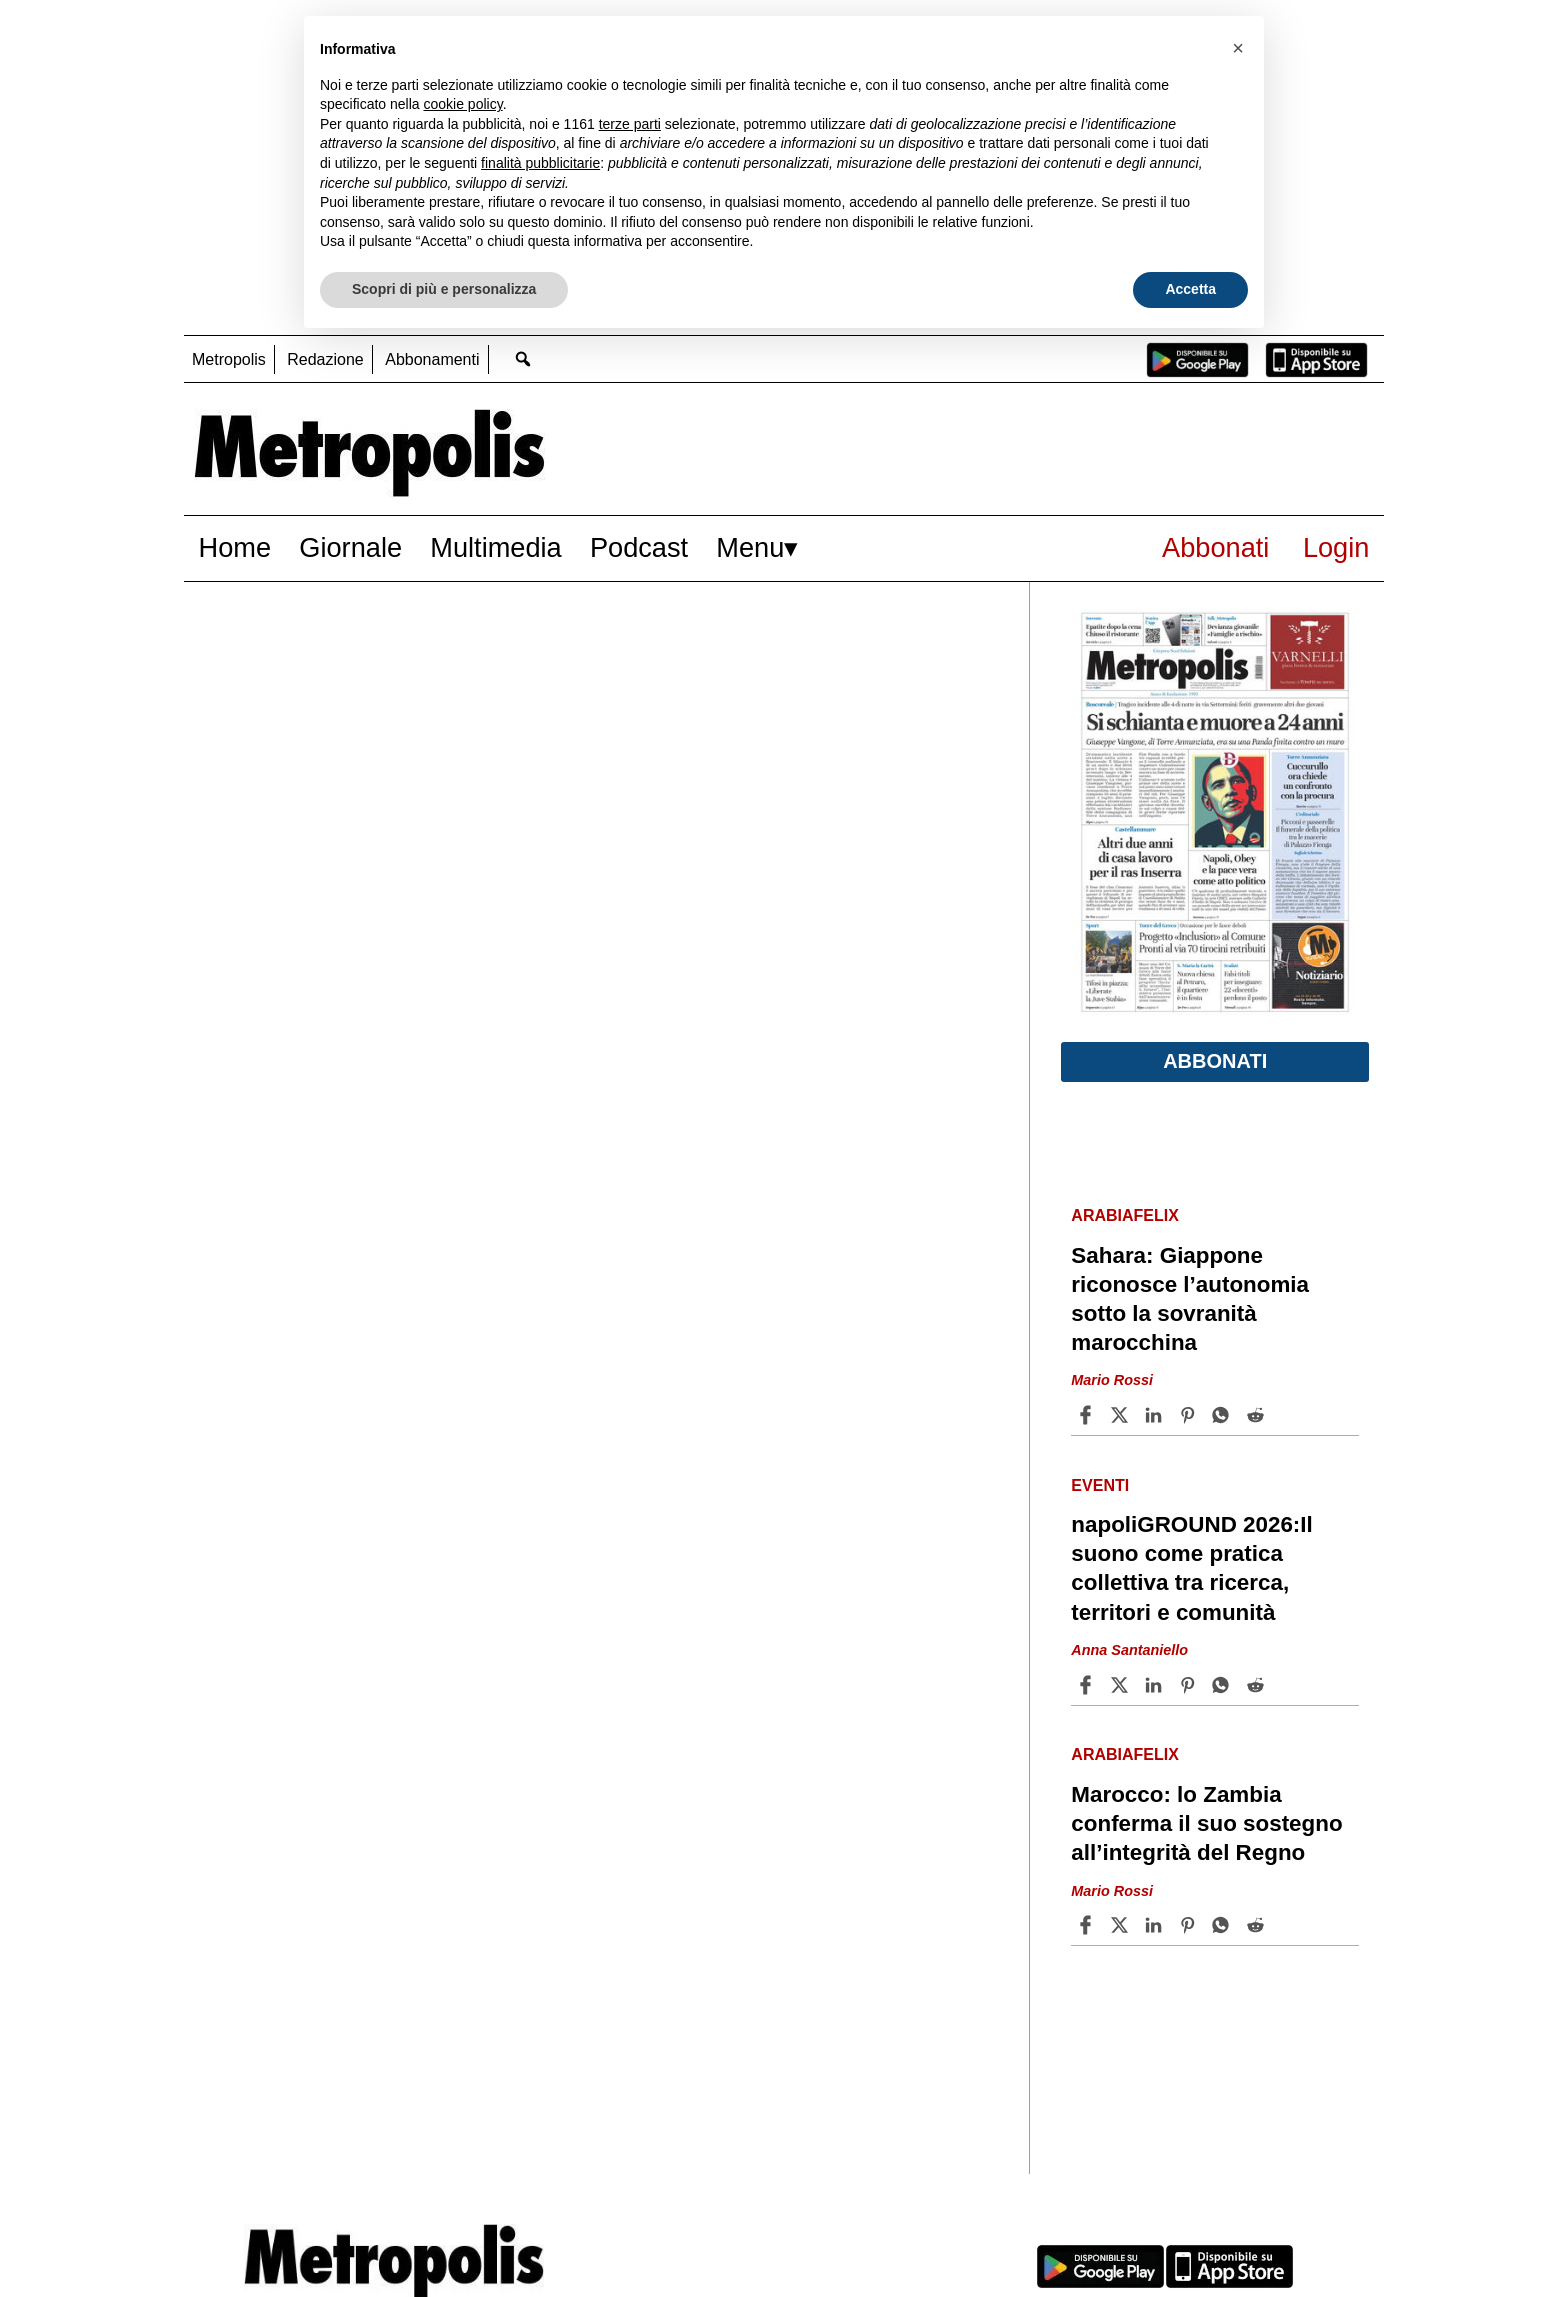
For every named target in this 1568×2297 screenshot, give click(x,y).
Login (1336, 547)
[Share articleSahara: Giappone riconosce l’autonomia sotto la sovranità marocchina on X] (1122, 1415)
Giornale (350, 547)
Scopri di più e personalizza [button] (444, 289)
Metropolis (229, 359)
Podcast (639, 547)
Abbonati (1215, 547)
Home (235, 547)
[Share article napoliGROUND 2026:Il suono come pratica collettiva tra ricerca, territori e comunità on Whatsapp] (1224, 1685)
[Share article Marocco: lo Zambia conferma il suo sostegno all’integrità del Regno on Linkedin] (1156, 1925)
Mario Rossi (1112, 1381)
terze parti (630, 124)
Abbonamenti (432, 359)
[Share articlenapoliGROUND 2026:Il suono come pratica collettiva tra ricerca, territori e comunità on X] (1122, 1685)
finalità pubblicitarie (540, 163)
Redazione (325, 359)
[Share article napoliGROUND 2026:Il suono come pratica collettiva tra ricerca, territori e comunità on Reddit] (1258, 1685)
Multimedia (495, 547)
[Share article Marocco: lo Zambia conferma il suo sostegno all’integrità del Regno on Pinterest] (1190, 1925)
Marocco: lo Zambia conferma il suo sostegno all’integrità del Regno (1206, 1823)
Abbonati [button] (1215, 1061)
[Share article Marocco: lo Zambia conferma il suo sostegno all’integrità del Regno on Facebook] (1088, 1925)
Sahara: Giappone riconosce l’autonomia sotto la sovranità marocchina (1190, 1299)
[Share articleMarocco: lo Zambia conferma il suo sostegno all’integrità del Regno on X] (1122, 1925)
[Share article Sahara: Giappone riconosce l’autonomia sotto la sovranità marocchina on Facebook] (1088, 1415)
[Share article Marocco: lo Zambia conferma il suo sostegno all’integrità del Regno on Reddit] (1258, 1925)
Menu (750, 547)
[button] (1238, 48)
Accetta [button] (1190, 289)
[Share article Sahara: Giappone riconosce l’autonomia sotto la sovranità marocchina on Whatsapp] (1224, 1415)
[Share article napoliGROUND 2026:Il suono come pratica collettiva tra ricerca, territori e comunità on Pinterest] (1190, 1685)
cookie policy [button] (463, 104)
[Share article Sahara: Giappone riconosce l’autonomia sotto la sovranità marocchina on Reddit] (1258, 1415)
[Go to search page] (523, 358)
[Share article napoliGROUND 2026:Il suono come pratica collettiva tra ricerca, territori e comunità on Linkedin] (1156, 1685)
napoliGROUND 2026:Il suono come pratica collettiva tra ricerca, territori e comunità (1191, 1568)
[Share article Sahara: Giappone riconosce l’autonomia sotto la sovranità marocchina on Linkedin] (1156, 1415)
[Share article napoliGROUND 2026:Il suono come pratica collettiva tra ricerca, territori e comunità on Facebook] (1088, 1685)
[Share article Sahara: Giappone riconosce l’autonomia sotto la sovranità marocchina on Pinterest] (1190, 1415)
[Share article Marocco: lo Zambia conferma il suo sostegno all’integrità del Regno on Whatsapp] (1224, 1925)
